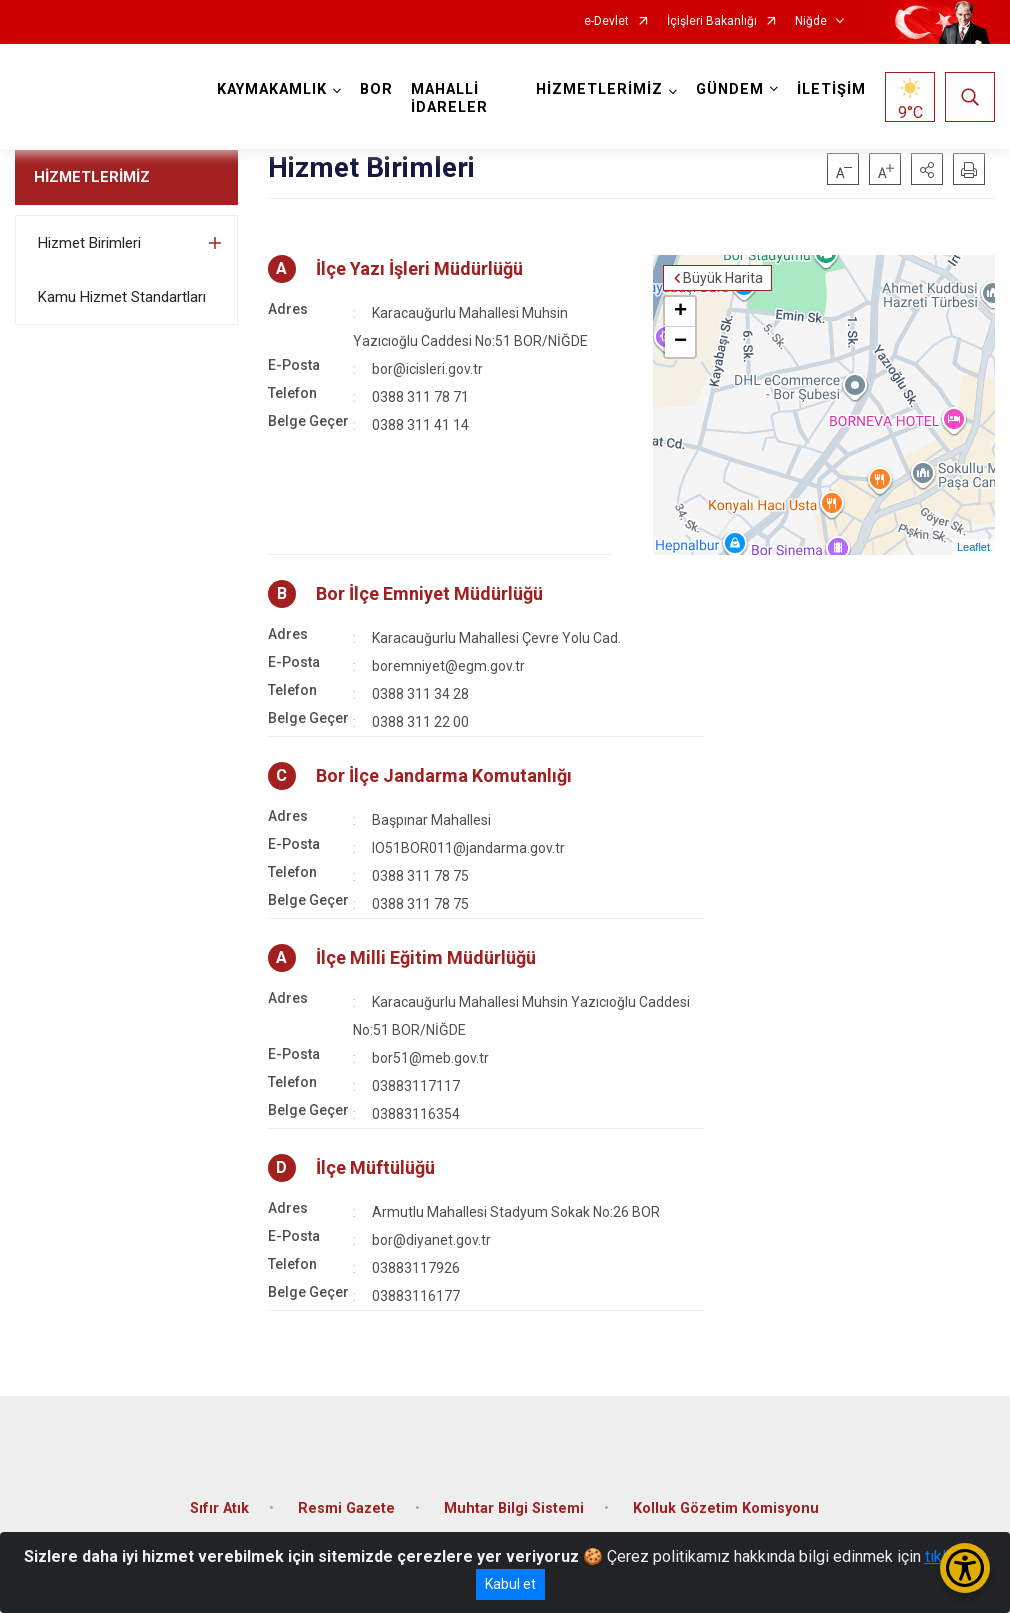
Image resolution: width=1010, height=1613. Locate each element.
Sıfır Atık (219, 1508)
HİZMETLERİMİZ (92, 177)
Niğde (811, 21)
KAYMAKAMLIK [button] (272, 89)
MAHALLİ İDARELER (449, 98)
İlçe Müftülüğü (375, 1167)
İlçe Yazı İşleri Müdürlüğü (419, 268)
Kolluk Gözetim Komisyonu (726, 1508)
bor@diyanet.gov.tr (431, 1240)
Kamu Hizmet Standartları (122, 297)
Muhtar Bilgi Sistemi (514, 1508)
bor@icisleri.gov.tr (427, 369)
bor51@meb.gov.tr (430, 1058)
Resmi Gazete (346, 1508)
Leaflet (973, 547)
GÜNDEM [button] (730, 89)
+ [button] (680, 312)
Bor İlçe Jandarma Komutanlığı (444, 775)
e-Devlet (606, 21)
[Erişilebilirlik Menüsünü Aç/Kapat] (965, 1568)
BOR (376, 89)
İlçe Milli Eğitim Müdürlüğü (426, 957)
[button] (927, 169)
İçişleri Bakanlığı (712, 21)
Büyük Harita (723, 278)
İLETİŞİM (831, 89)
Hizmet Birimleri (89, 243)
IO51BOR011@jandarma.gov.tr (468, 848)
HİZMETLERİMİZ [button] (599, 89)
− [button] (680, 342)
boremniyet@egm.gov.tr (448, 666)
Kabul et (510, 1584)
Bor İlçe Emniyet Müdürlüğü (429, 593)
